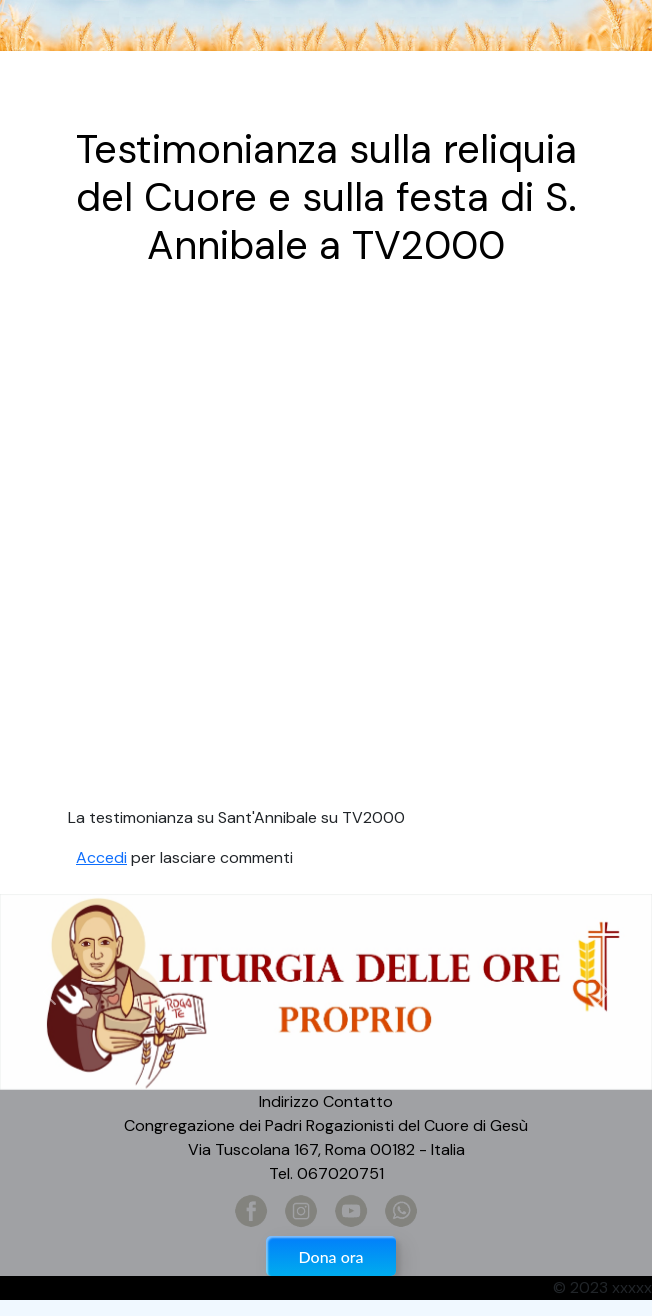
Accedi (101, 857)
